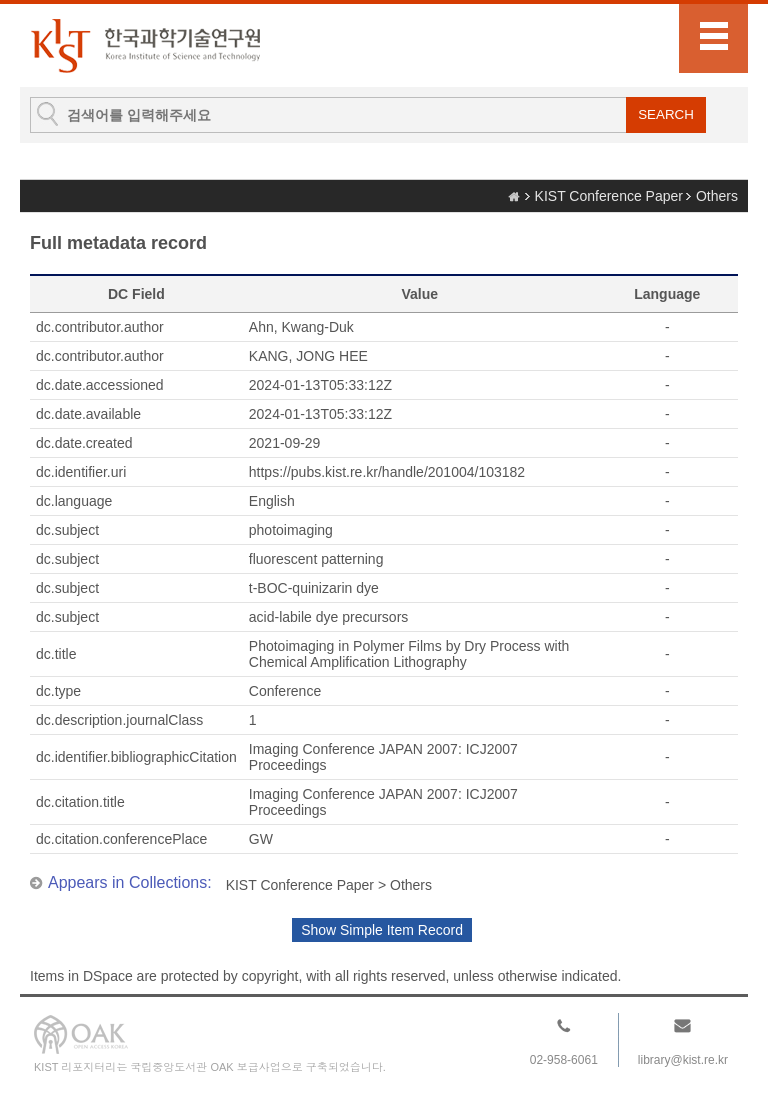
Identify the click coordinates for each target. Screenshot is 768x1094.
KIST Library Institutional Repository (145, 45)
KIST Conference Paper (609, 196)
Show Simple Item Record (382, 930)
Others (717, 196)
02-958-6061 (564, 1060)
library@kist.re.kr (683, 1060)
